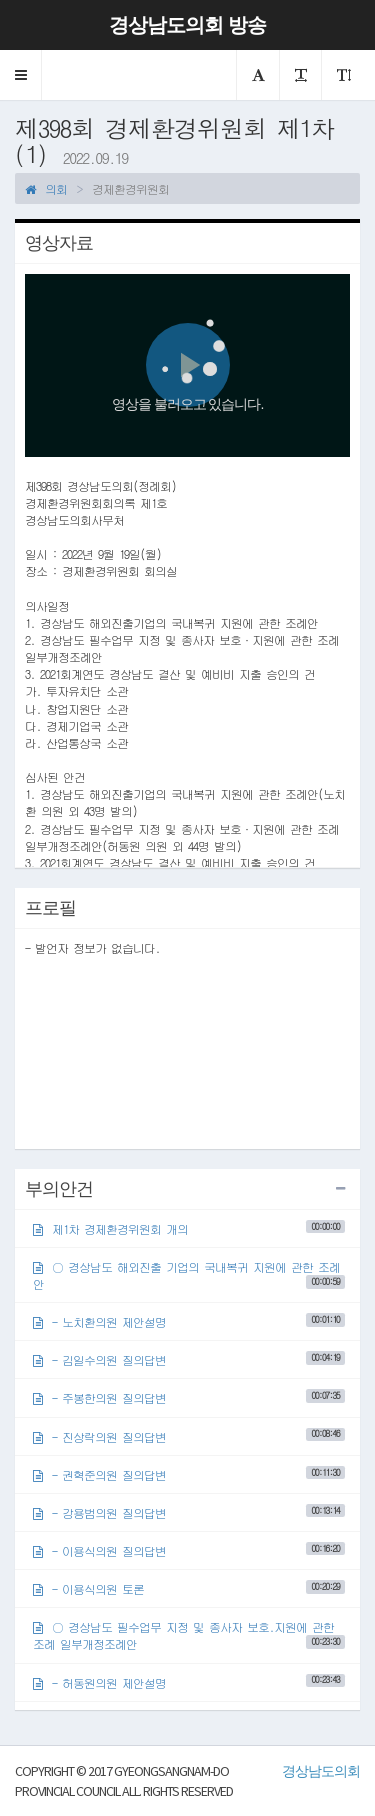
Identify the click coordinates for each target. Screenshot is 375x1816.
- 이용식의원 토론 (189, 1588)
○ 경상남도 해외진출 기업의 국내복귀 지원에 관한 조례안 (189, 1275)
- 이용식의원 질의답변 (189, 1550)
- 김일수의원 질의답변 (189, 1359)
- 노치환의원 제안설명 (189, 1321)
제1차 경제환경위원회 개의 (189, 1228)
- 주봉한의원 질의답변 (189, 1397)
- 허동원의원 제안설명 (189, 1681)
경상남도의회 (321, 1771)
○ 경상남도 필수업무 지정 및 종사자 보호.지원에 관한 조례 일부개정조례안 (189, 1635)
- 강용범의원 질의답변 (189, 1512)
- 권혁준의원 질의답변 (189, 1474)
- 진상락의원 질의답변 (189, 1435)
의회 (46, 188)
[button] (21, 75)
